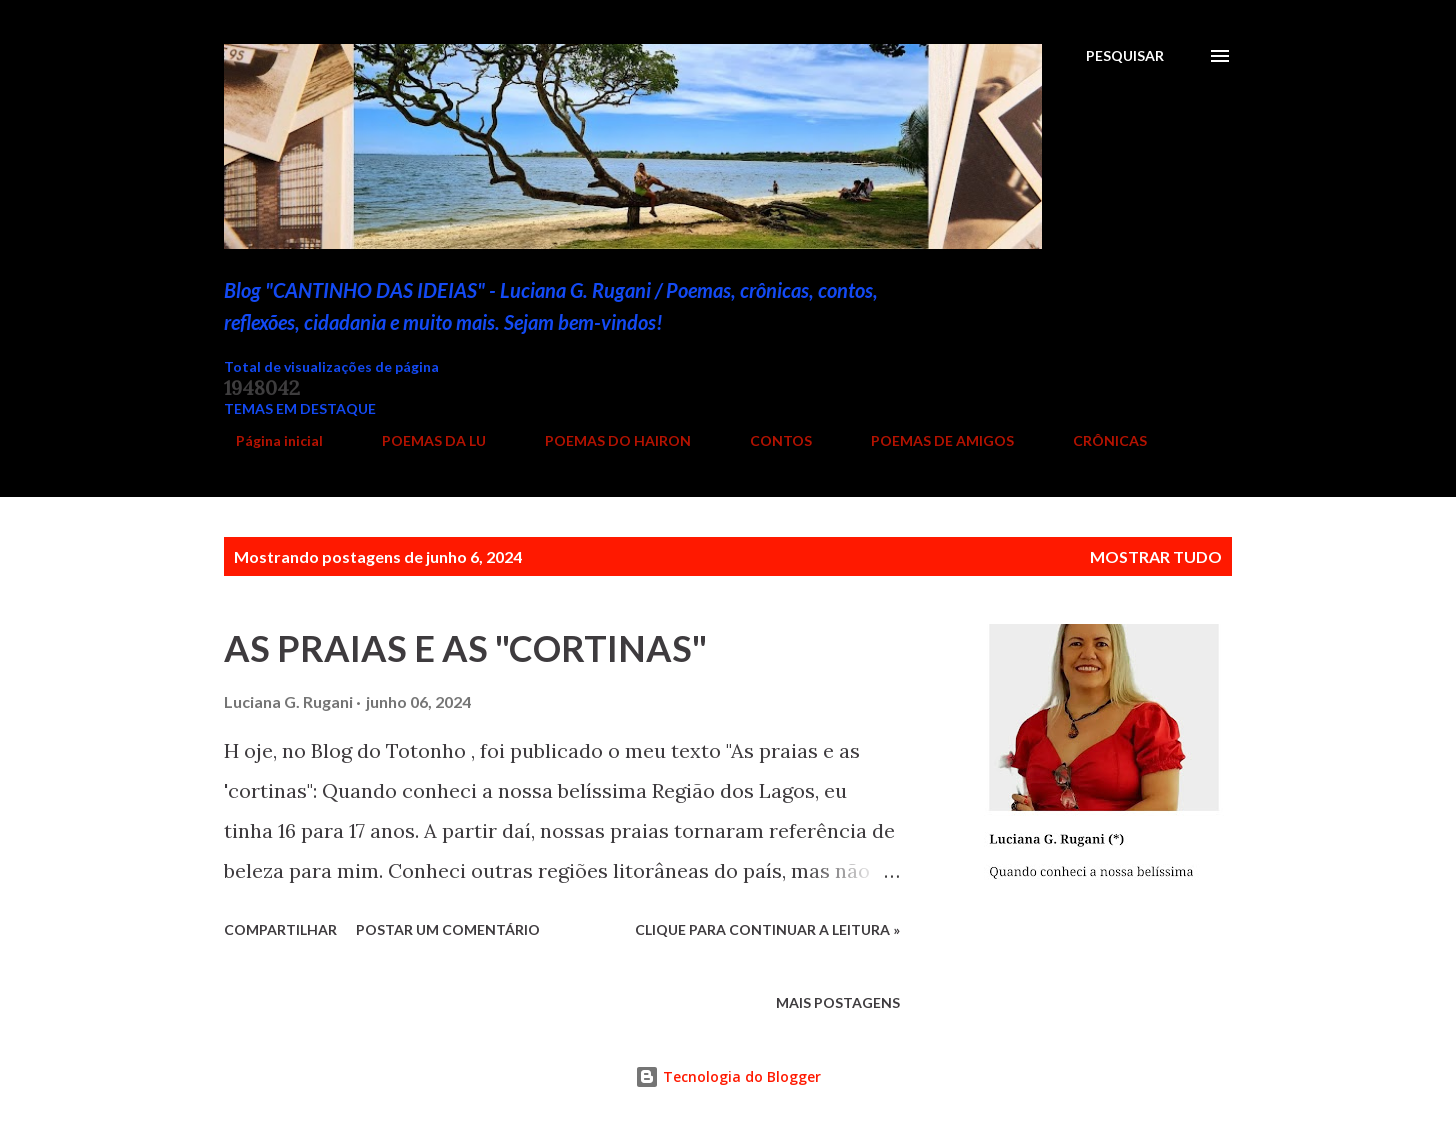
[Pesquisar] (1125, 56)
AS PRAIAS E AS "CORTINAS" (465, 648)
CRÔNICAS (1098, 440)
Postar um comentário (448, 929)
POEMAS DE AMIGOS (930, 440)
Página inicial (267, 440)
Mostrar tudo (1156, 556)
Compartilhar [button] (280, 929)
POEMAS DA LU (422, 440)
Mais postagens (838, 1002)
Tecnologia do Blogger (728, 1076)
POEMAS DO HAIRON (606, 440)
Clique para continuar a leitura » (767, 929)
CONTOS (769, 440)
